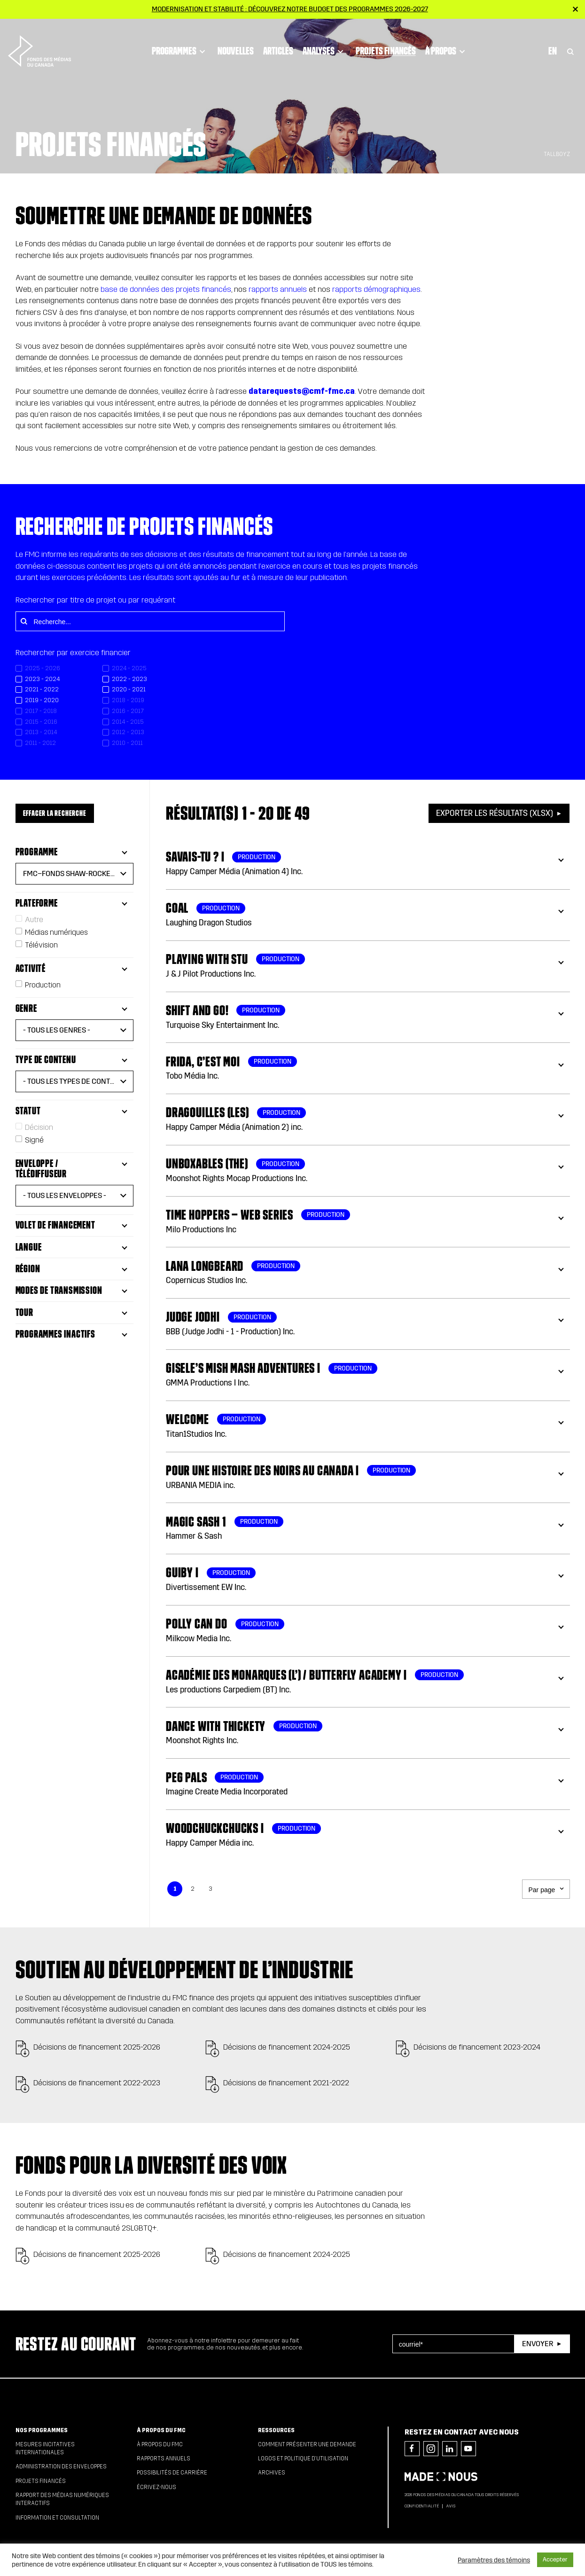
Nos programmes (42, 2430)
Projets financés (382, 21)
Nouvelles (232, 21)
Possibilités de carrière (172, 2472)
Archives (271, 2472)
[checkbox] (59, 679)
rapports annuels (278, 289)
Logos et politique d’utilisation (303, 2458)
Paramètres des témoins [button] (494, 2560)
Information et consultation (57, 2517)
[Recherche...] (150, 621)
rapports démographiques (376, 289)
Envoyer (537, 2343)
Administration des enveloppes (61, 2466)
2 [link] (193, 1889)
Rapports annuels (163, 2458)
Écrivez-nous (156, 2487)
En (552, 21)
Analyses (321, 21)
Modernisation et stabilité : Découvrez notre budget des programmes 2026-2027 (290, 9)
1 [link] (175, 1889)
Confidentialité (422, 2506)
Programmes (176, 21)
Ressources (276, 2430)
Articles (275, 21)
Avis (450, 2506)
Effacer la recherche (54, 813)
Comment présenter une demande (307, 2444)
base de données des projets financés (166, 289)
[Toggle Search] (570, 21)
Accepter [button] (555, 2559)
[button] (75, 874)
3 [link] (210, 1889)
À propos (443, 21)
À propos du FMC (161, 2430)
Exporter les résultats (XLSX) (494, 813)
